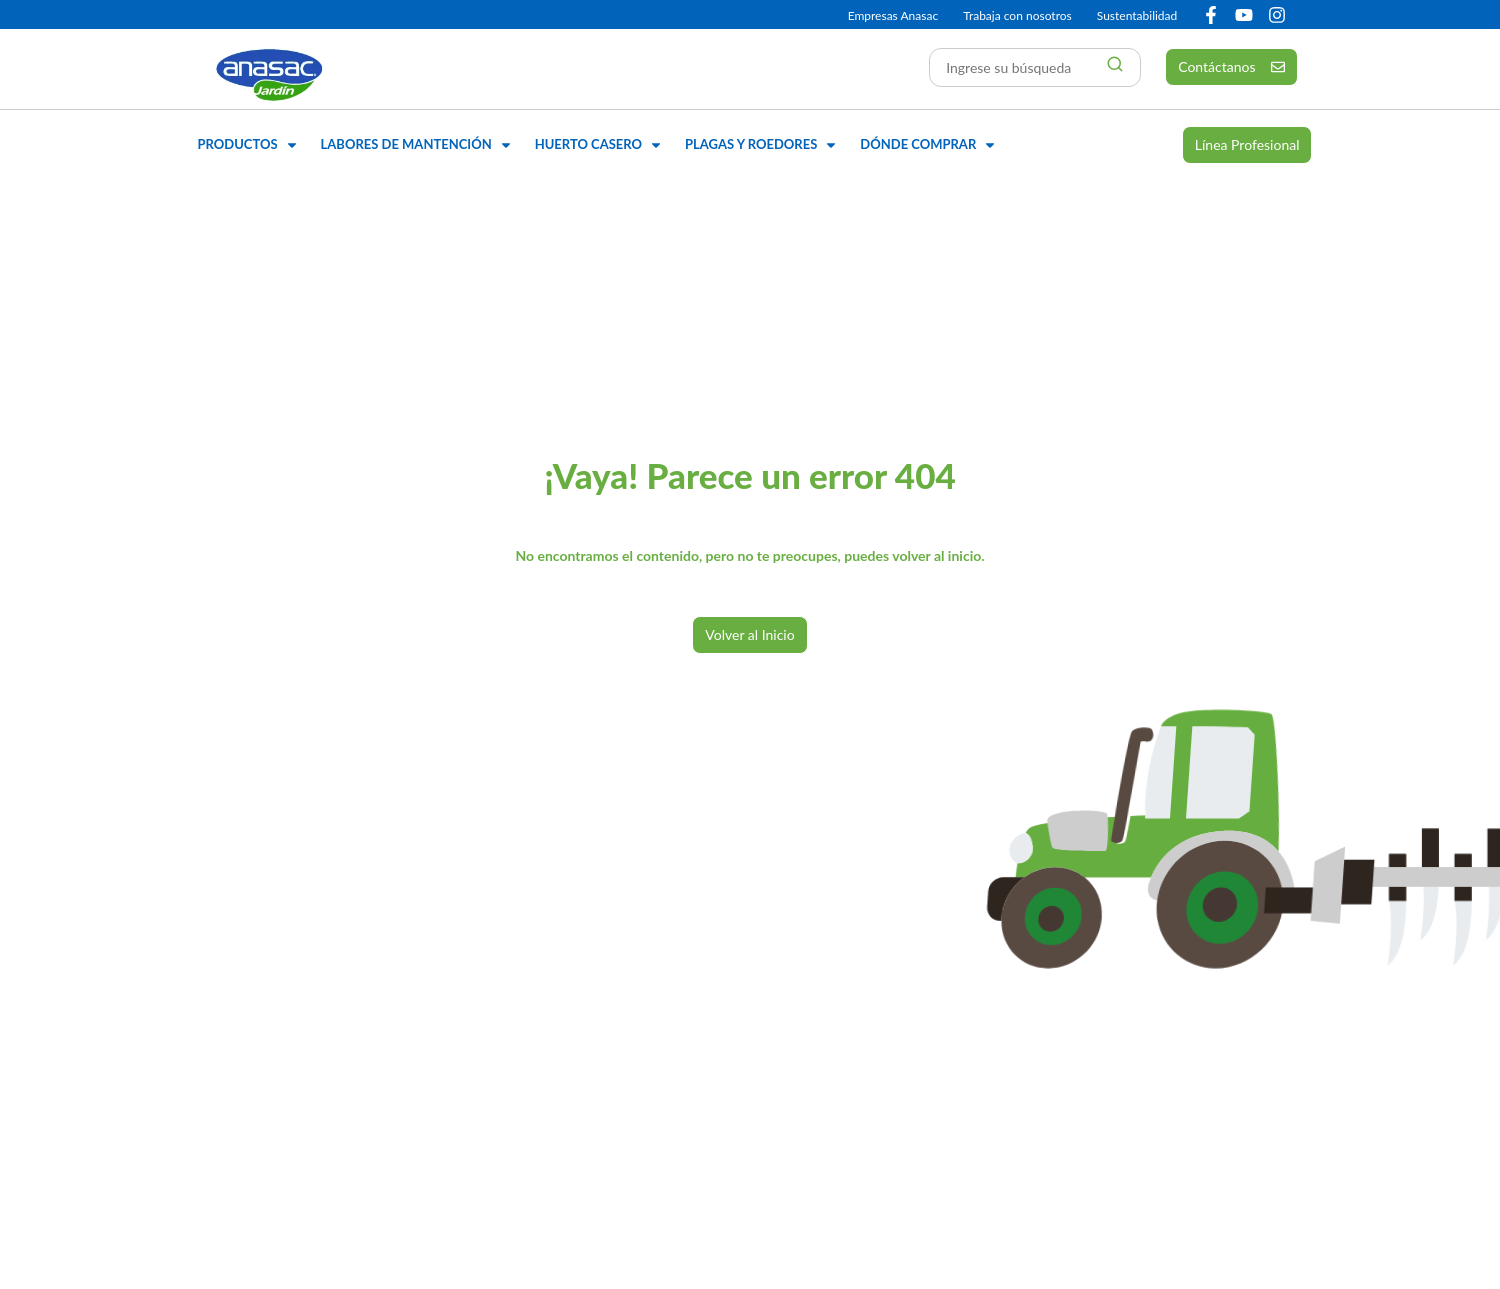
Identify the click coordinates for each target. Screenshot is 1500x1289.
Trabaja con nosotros (1017, 15)
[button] (249, 145)
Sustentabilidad (1137, 15)
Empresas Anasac (893, 15)
